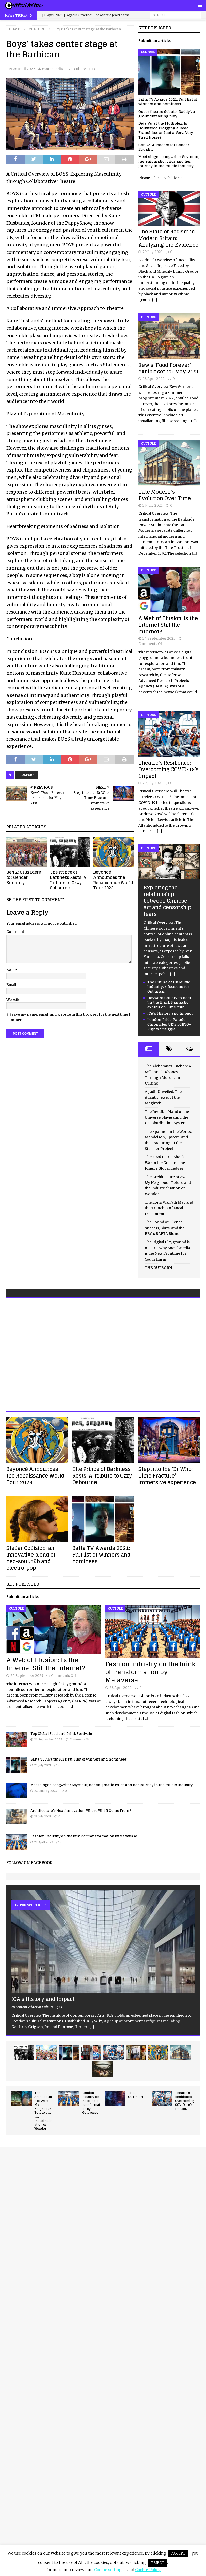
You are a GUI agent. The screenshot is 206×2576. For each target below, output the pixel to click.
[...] (172, 974)
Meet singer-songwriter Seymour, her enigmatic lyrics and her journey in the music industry (168, 161)
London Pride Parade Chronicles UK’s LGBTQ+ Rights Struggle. (169, 1024)
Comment (15, 931)
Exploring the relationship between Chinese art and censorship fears (167, 901)
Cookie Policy (148, 2569)
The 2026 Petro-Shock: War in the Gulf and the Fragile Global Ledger (165, 1163)
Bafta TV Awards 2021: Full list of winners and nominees (167, 101)
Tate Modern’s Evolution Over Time (164, 495)
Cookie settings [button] (109, 2569)
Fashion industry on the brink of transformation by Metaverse (150, 1672)
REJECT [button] (157, 2563)
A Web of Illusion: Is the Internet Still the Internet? (168, 625)
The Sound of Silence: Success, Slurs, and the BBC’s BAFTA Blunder (164, 1228)
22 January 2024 (45, 1791)
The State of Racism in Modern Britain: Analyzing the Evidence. (168, 238)
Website (13, 999)
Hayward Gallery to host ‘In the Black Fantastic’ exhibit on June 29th (169, 1002)
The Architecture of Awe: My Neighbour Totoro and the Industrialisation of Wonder (43, 2110)
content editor (54, 69)
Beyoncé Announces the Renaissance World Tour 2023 (113, 880)
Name (11, 970)
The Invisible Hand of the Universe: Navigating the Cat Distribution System (167, 1117)
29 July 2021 (152, 252)
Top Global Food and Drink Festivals (61, 1734)
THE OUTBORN (158, 1267)
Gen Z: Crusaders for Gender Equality (23, 877)
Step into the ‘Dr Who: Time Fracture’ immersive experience (167, 1476)
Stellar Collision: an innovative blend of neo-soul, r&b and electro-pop (31, 1558)
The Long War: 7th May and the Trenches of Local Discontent (169, 1208)
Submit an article (154, 40)
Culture (80, 69)
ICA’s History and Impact (170, 1013)
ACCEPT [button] (178, 2553)
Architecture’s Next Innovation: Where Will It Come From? (80, 1811)
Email (11, 984)
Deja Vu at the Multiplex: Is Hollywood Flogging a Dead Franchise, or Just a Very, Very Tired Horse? (165, 130)
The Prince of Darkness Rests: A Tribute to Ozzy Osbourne (68, 880)
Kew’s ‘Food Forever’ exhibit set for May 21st (168, 368)
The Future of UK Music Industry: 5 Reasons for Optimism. (168, 986)
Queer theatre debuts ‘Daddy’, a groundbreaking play (166, 113)
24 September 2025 (158, 638)
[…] (154, 299)
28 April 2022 (24, 69)
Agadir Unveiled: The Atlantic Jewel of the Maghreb (163, 1097)
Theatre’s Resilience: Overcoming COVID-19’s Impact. (168, 769)
